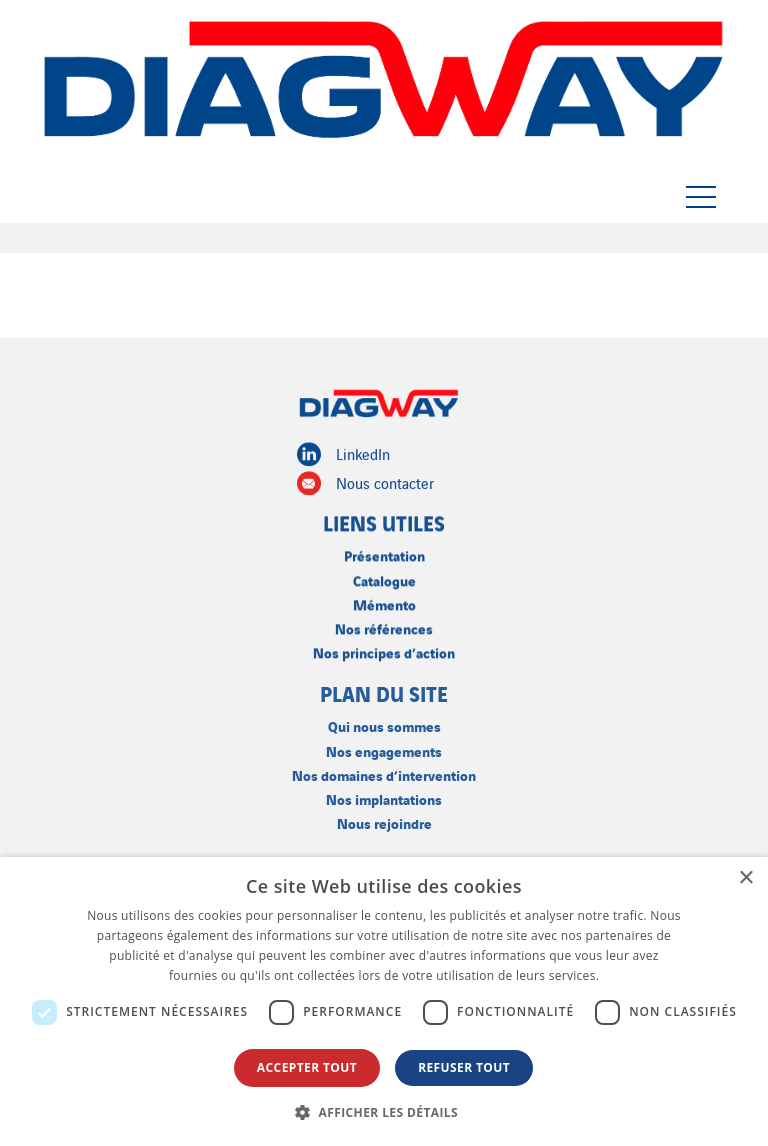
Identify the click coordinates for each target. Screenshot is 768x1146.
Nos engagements (384, 748)
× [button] (745, 878)
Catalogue (384, 578)
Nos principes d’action (384, 650)
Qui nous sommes (384, 724)
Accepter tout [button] (307, 1067)
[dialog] (384, 1001)
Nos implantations (384, 796)
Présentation (384, 554)
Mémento (384, 602)
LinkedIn (343, 454)
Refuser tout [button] (464, 1067)
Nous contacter (365, 483)
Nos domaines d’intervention (384, 772)
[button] (384, 1112)
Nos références (384, 626)
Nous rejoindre (384, 821)
